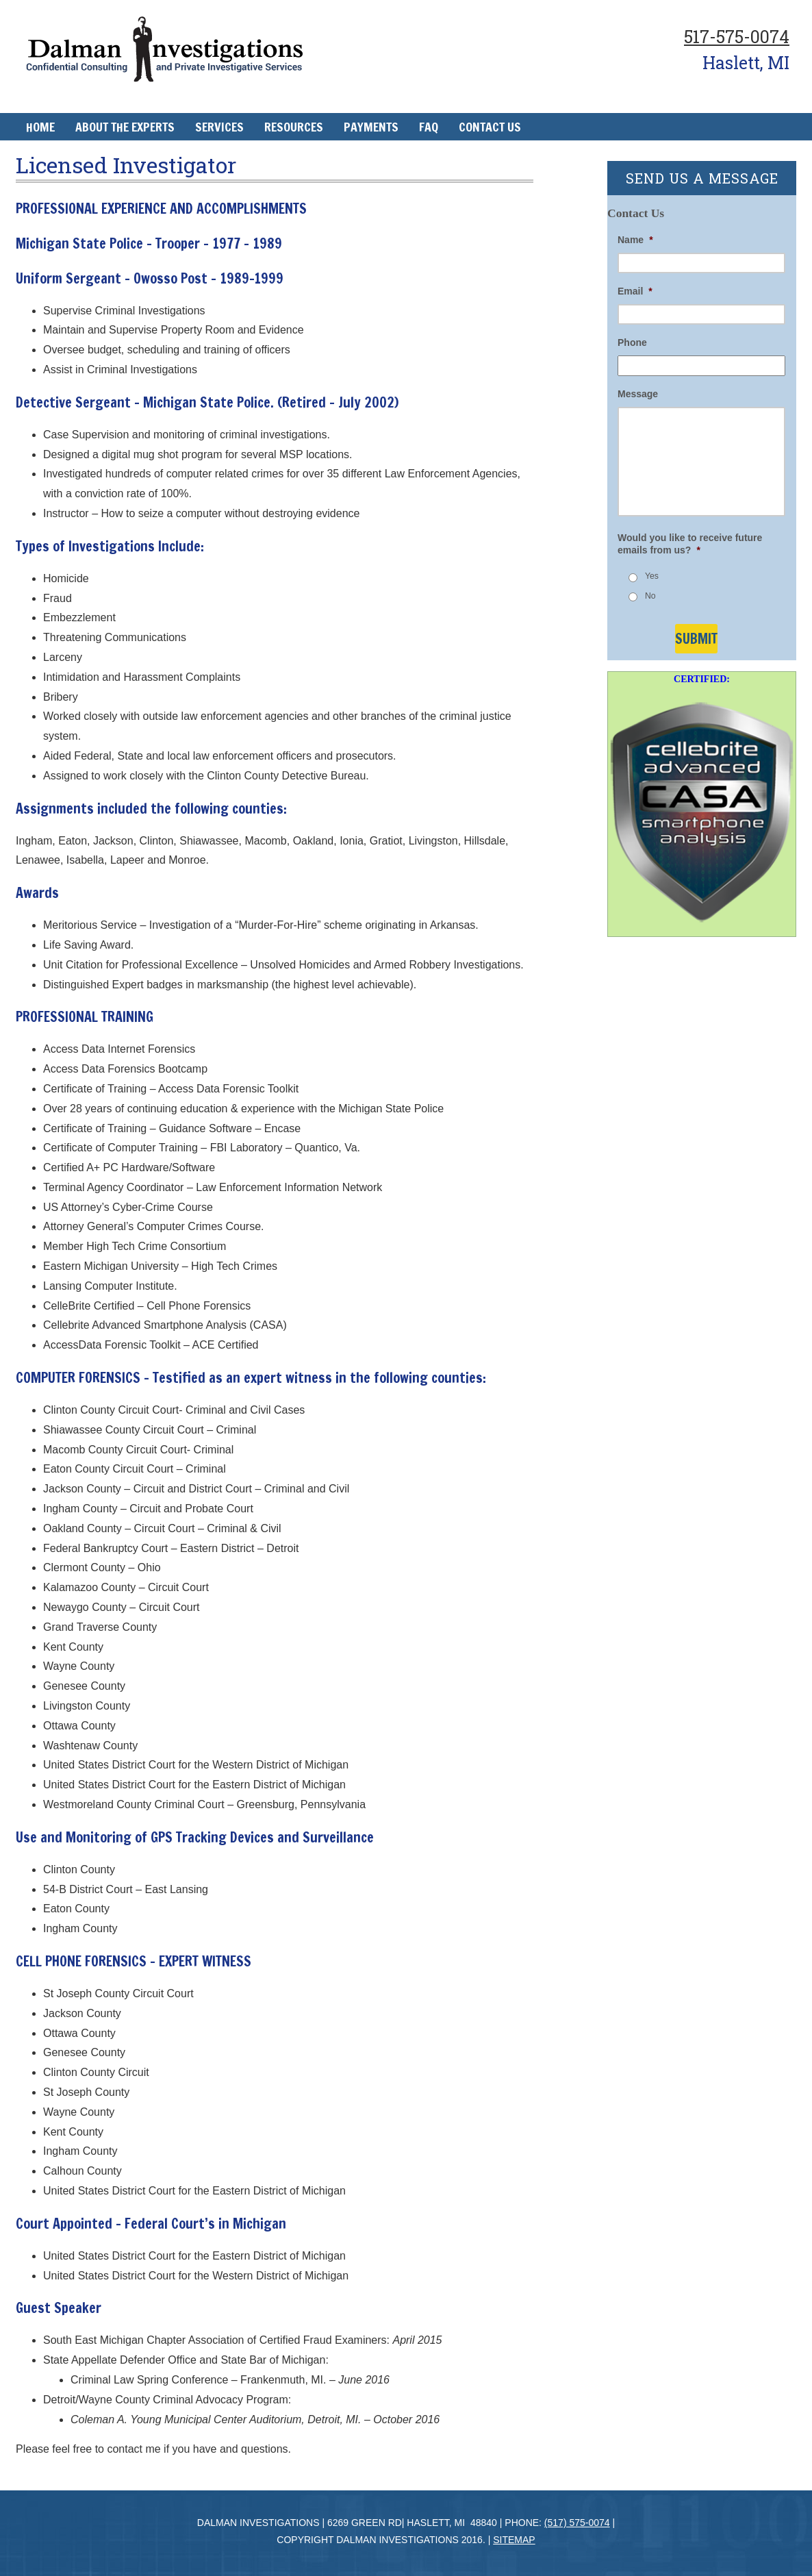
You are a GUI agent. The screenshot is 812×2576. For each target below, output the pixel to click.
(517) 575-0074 (577, 2522)
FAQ (428, 127)
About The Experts (125, 127)
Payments (371, 127)
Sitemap (514, 2539)
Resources (293, 127)
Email (635, 291)
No (650, 596)
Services (219, 127)
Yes (652, 576)
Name (635, 239)
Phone (632, 342)
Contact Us (490, 127)
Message (638, 393)
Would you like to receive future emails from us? (690, 543)
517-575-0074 (736, 36)
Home (40, 127)
